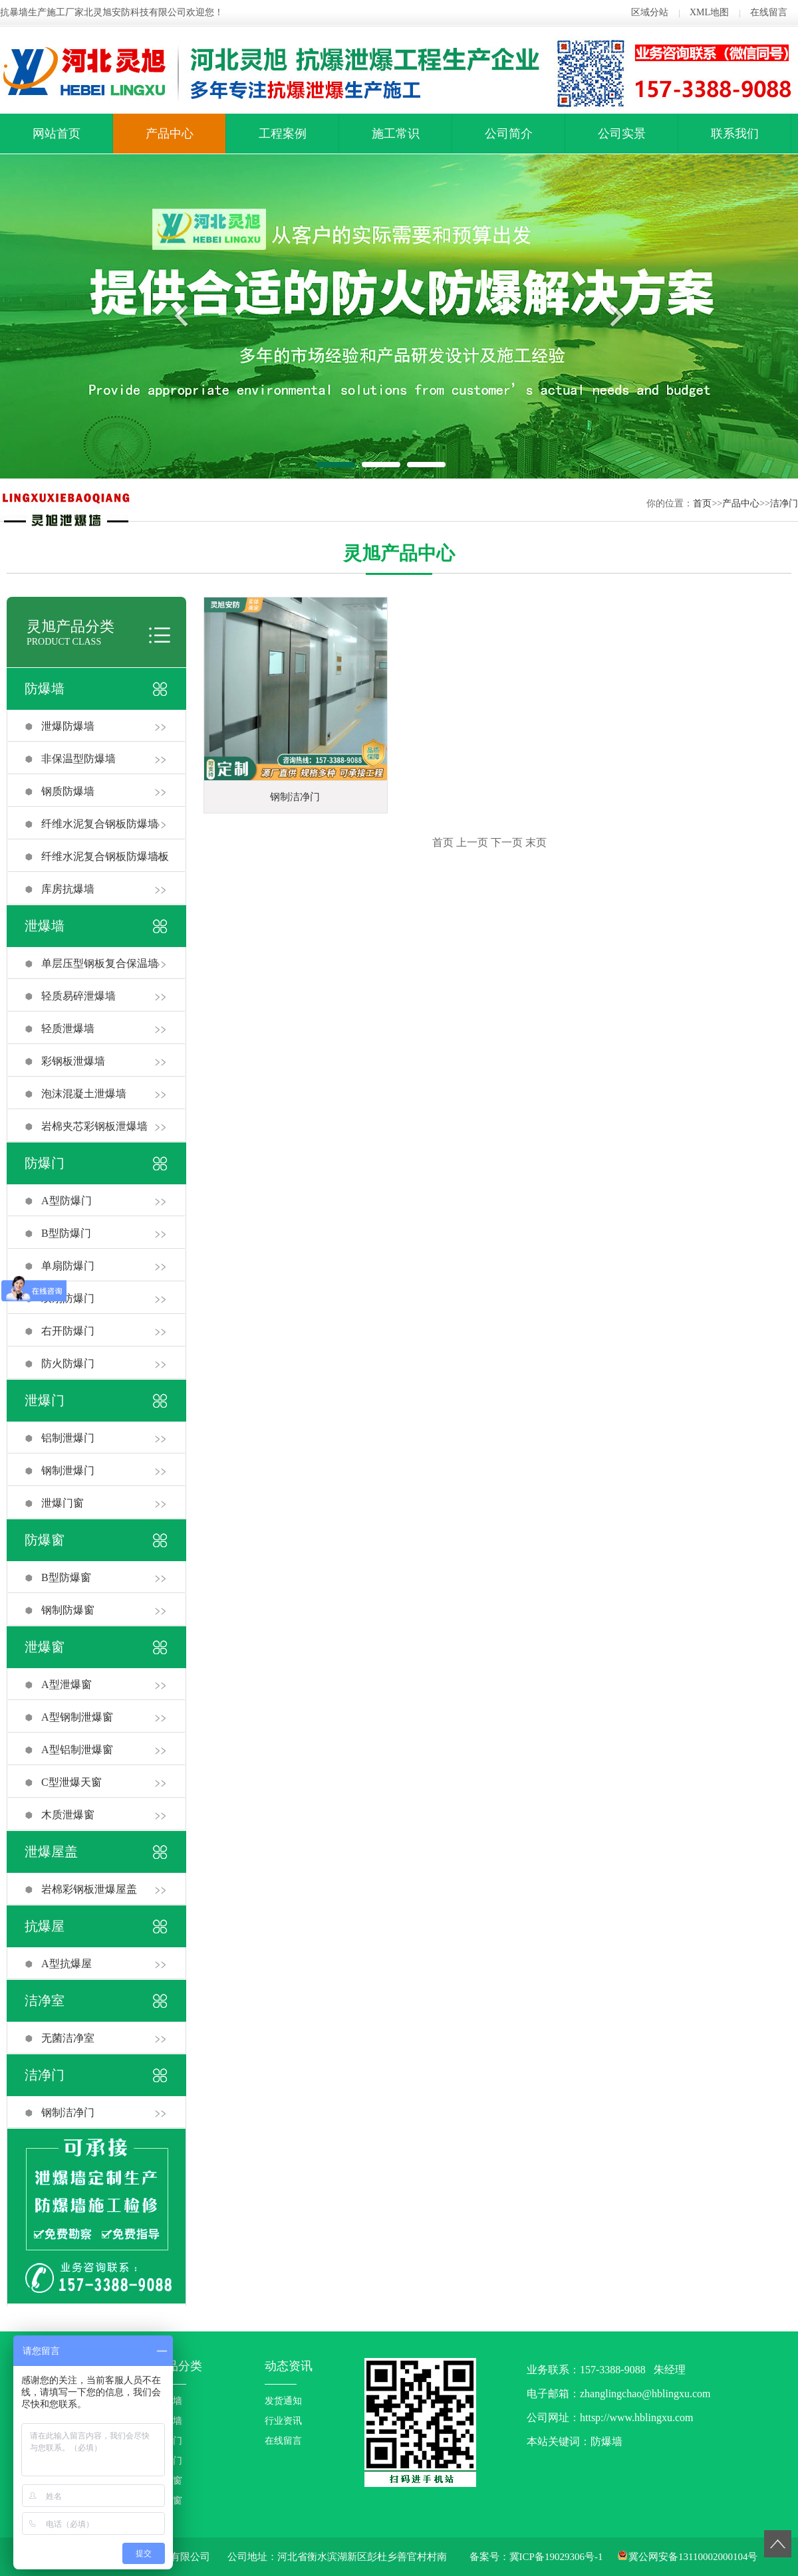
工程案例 (283, 133)
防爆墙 (45, 688)
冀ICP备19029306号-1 (556, 2556)
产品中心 (170, 133)
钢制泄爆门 (67, 1470)
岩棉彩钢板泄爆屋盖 (89, 1889)
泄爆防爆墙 (67, 726)
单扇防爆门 (67, 1265)
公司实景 (622, 133)
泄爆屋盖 (51, 1851)
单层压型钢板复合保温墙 (99, 963)
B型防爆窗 (66, 1577)
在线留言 (768, 12)
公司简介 (509, 133)
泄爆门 (45, 1400)
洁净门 (784, 503)
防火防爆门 (67, 1363)
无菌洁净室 (67, 2038)
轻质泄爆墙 (67, 1028)
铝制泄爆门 (67, 1438)
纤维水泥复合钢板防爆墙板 (105, 856)
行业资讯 (283, 2421)
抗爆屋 (45, 1926)
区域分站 (649, 12)
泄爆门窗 (62, 1503)
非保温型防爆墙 (78, 758)
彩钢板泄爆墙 (73, 1061)
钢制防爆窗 (67, 1610)
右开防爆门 (67, 1331)
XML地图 (709, 12)
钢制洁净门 (67, 2112)
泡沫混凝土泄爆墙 (83, 1093)
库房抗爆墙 (67, 889)
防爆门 (45, 1163)
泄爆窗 (45, 1647)
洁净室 (45, 2000)
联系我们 (735, 133)
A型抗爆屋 (66, 1963)
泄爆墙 (45, 925)
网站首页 (56, 133)
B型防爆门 (66, 1233)
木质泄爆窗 (67, 1814)
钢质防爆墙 (67, 791)
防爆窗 (45, 1540)
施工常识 (396, 133)
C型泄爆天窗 (71, 1782)
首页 (702, 503)
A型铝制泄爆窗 (77, 1749)
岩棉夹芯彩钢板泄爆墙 (94, 1126)
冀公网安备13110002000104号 (692, 2556)
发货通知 (283, 2401)
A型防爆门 (66, 1200)
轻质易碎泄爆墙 (78, 996)
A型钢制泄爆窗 (77, 1717)
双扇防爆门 (67, 1298)
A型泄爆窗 (66, 1684)
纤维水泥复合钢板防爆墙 (99, 823)
